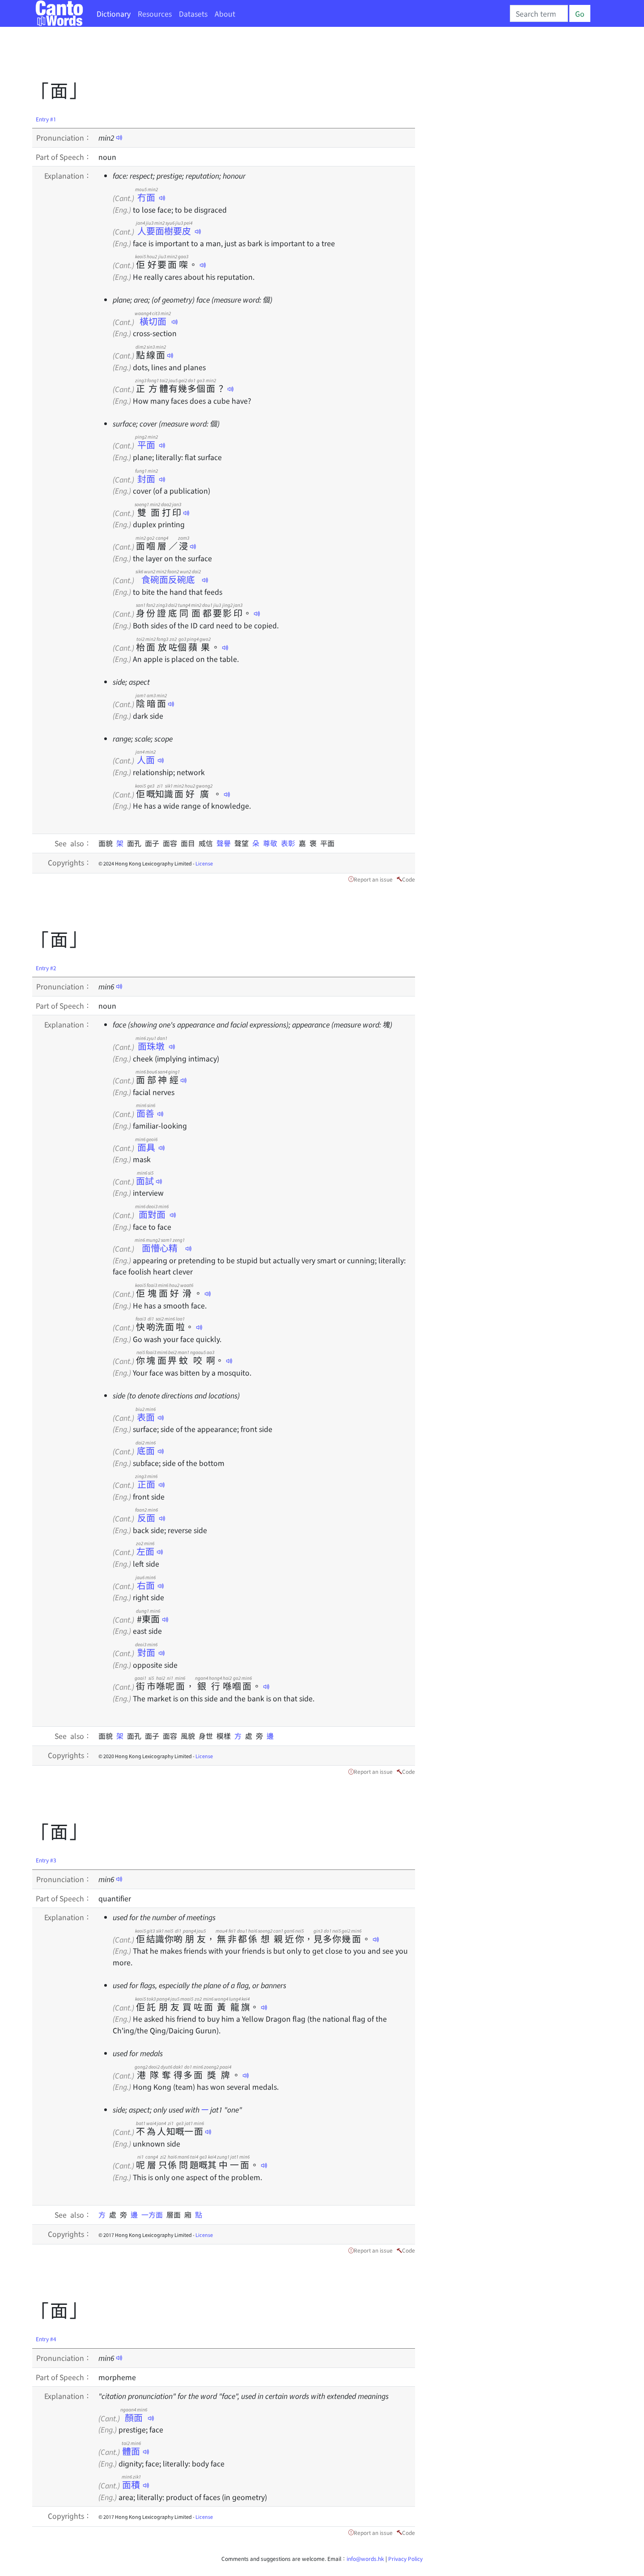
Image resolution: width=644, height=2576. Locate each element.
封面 (146, 478)
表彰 (290, 843)
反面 (146, 1517)
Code (408, 879)
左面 (145, 1551)
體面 (131, 2450)
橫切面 (152, 321)
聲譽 (225, 843)
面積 (131, 2484)
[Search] (539, 13)
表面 (145, 1416)
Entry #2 (46, 967)
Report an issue (373, 879)
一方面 (153, 2214)
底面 (145, 1450)
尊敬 (272, 843)
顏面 (134, 2417)
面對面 (152, 1214)
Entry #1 (46, 119)
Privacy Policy (405, 2558)
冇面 (146, 197)
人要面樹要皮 (164, 230)
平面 (146, 444)
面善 (146, 1113)
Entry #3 (46, 1860)
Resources (155, 13)
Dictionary (114, 13)
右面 (145, 1585)
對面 (146, 1652)
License (204, 863)
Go (580, 13)
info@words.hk (365, 2558)
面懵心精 (159, 1247)
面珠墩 (151, 1045)
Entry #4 (46, 2338)
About (225, 13)
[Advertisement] (195, 56)
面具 (146, 1147)
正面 (146, 1483)
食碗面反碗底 (168, 579)
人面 (145, 759)
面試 (145, 1180)
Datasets (193, 13)
